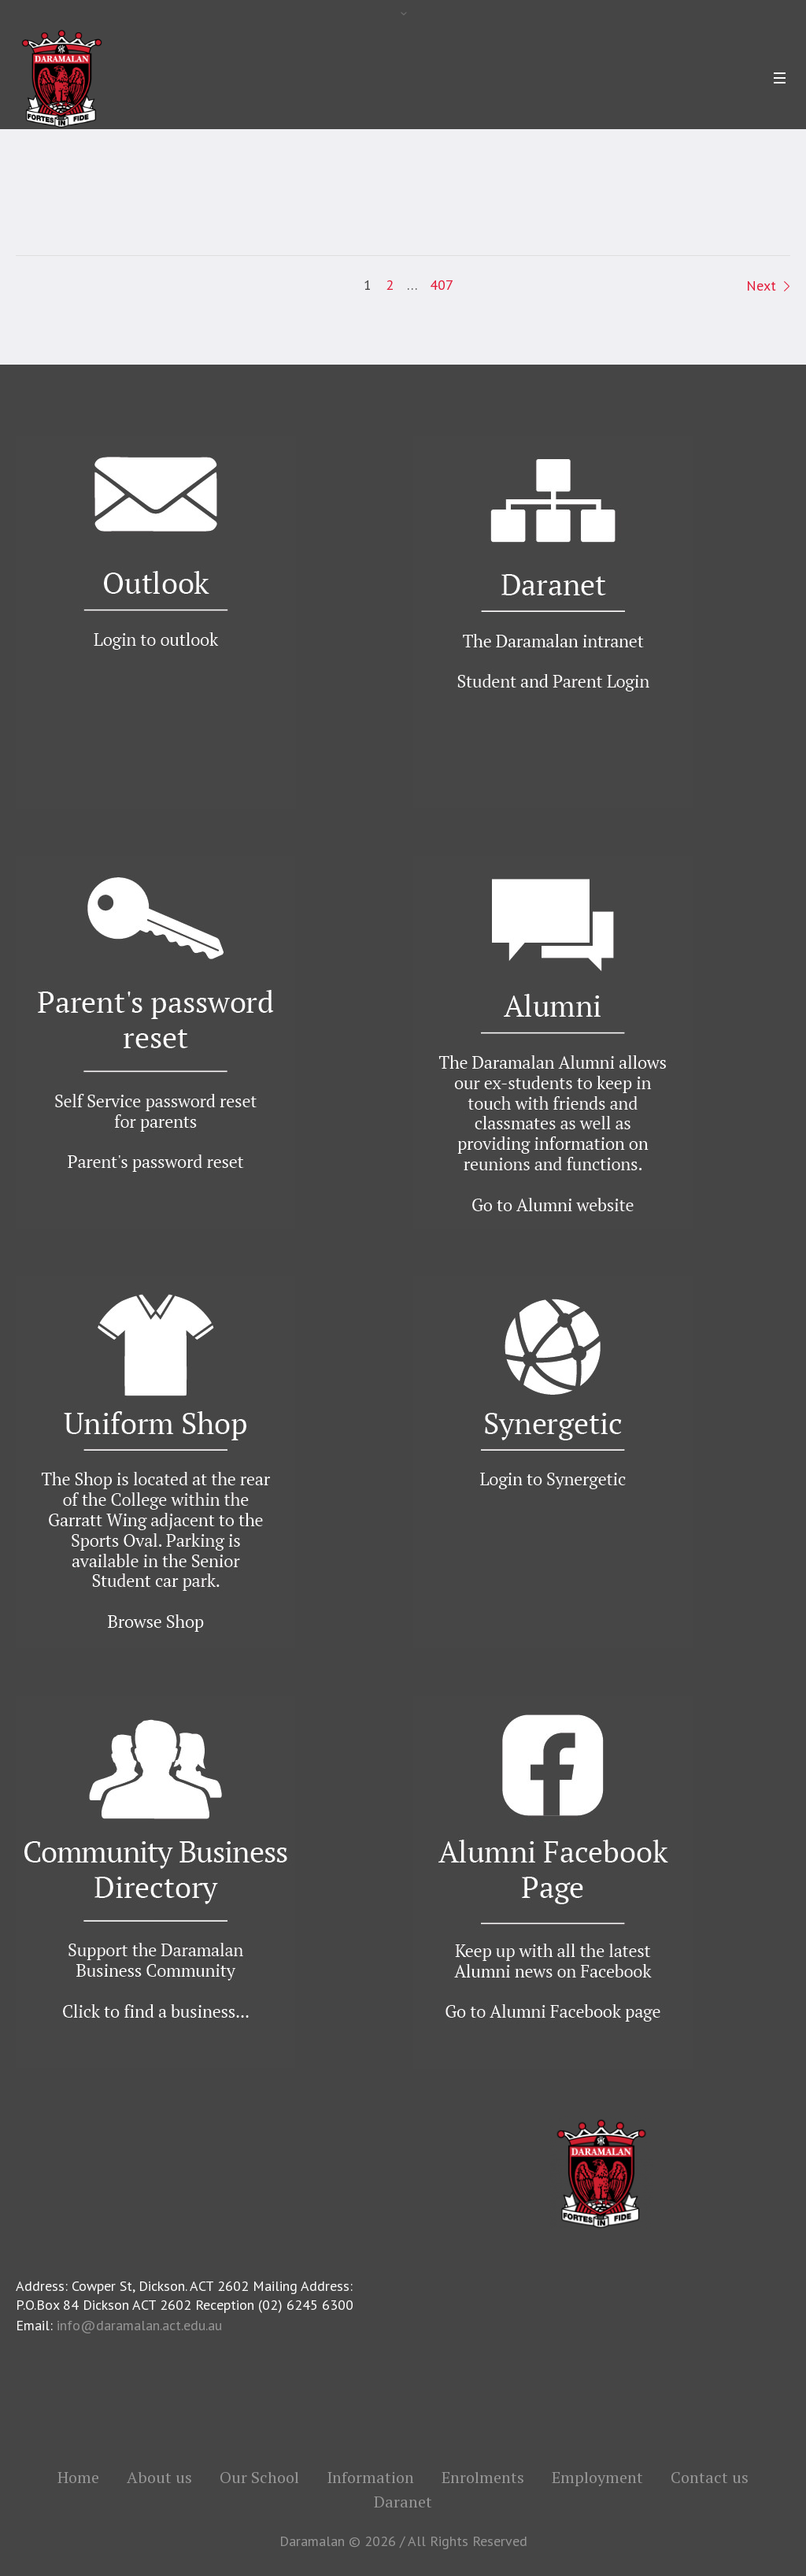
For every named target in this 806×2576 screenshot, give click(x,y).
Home (78, 2477)
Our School (259, 2477)
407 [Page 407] (441, 285)
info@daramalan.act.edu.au (139, 2325)
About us (159, 2477)
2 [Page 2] (390, 285)
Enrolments (483, 2477)
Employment (597, 2477)
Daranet (403, 2502)
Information (370, 2477)
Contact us (710, 2477)
